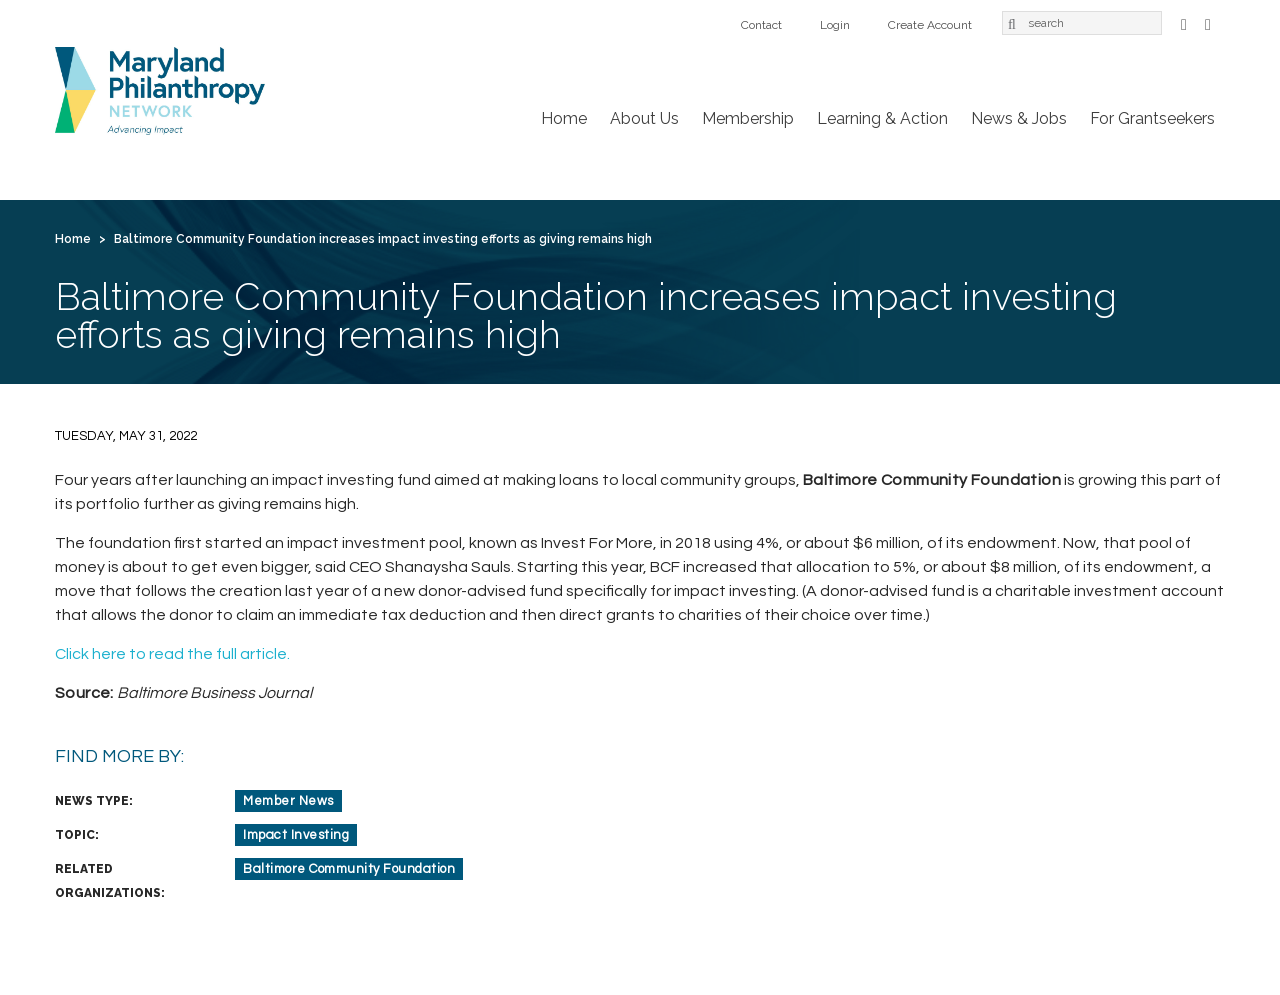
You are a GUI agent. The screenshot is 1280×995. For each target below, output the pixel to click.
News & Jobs (1019, 118)
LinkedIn (1208, 22)
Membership (748, 118)
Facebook (1184, 22)
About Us (644, 118)
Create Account (930, 25)
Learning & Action (882, 118)
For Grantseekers (1152, 118)
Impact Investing (296, 835)
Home (564, 118)
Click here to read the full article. (172, 654)
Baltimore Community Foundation (349, 869)
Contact (761, 25)
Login (835, 25)
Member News (288, 801)
